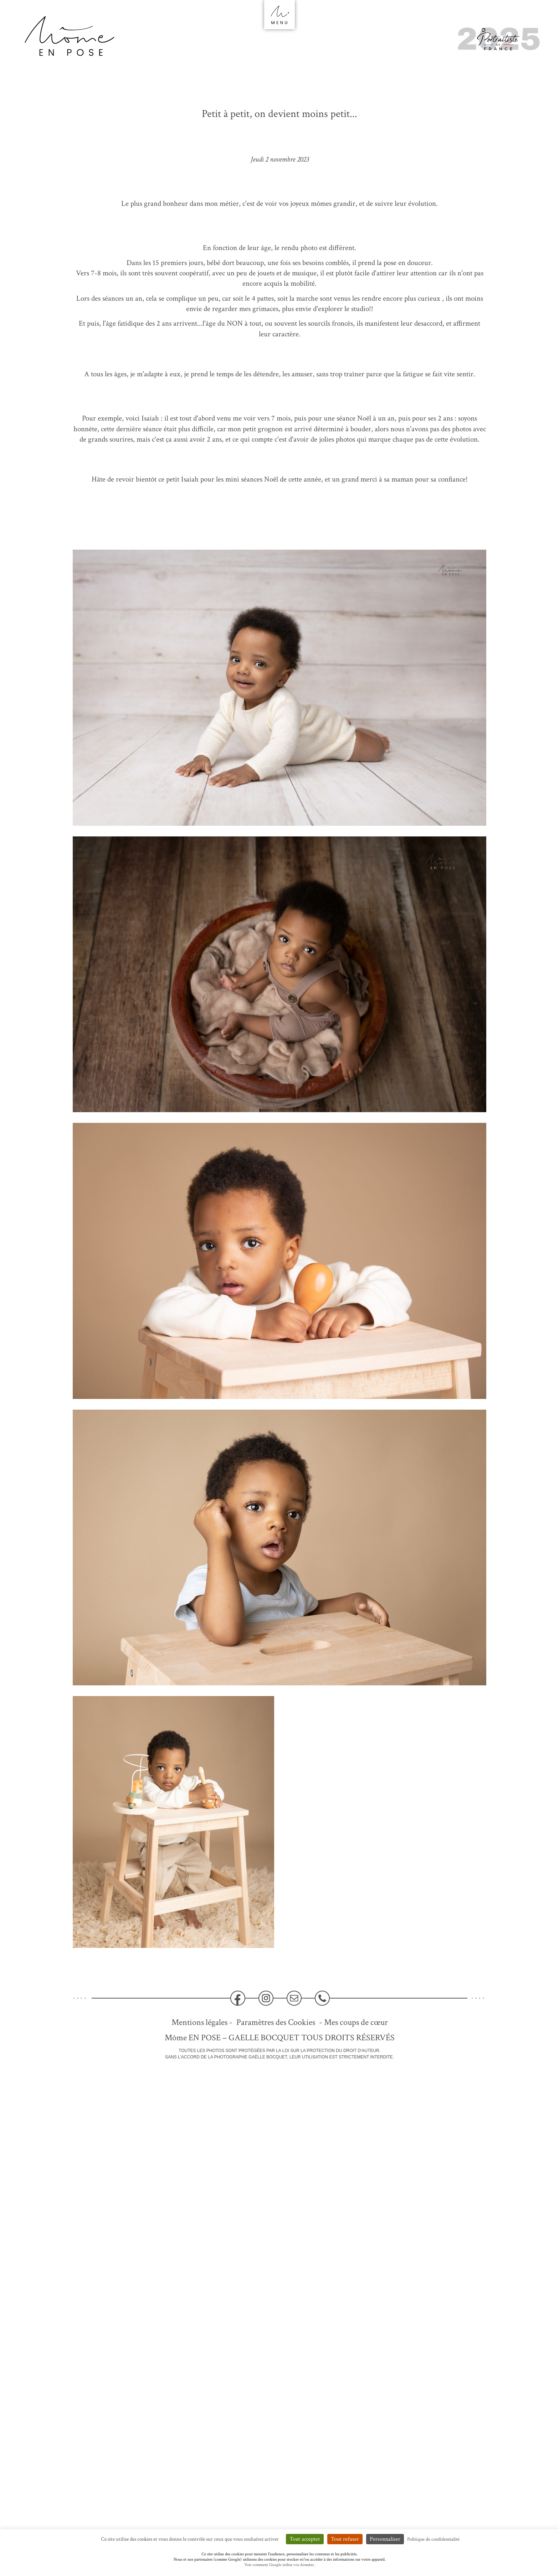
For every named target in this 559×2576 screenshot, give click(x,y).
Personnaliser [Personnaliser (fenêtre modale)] (385, 2539)
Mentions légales (199, 2022)
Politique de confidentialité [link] (433, 2539)
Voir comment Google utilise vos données (279, 2564)
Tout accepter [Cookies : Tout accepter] (304, 2539)
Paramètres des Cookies (275, 2022)
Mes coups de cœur (356, 2022)
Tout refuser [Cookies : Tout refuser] (345, 2539)
